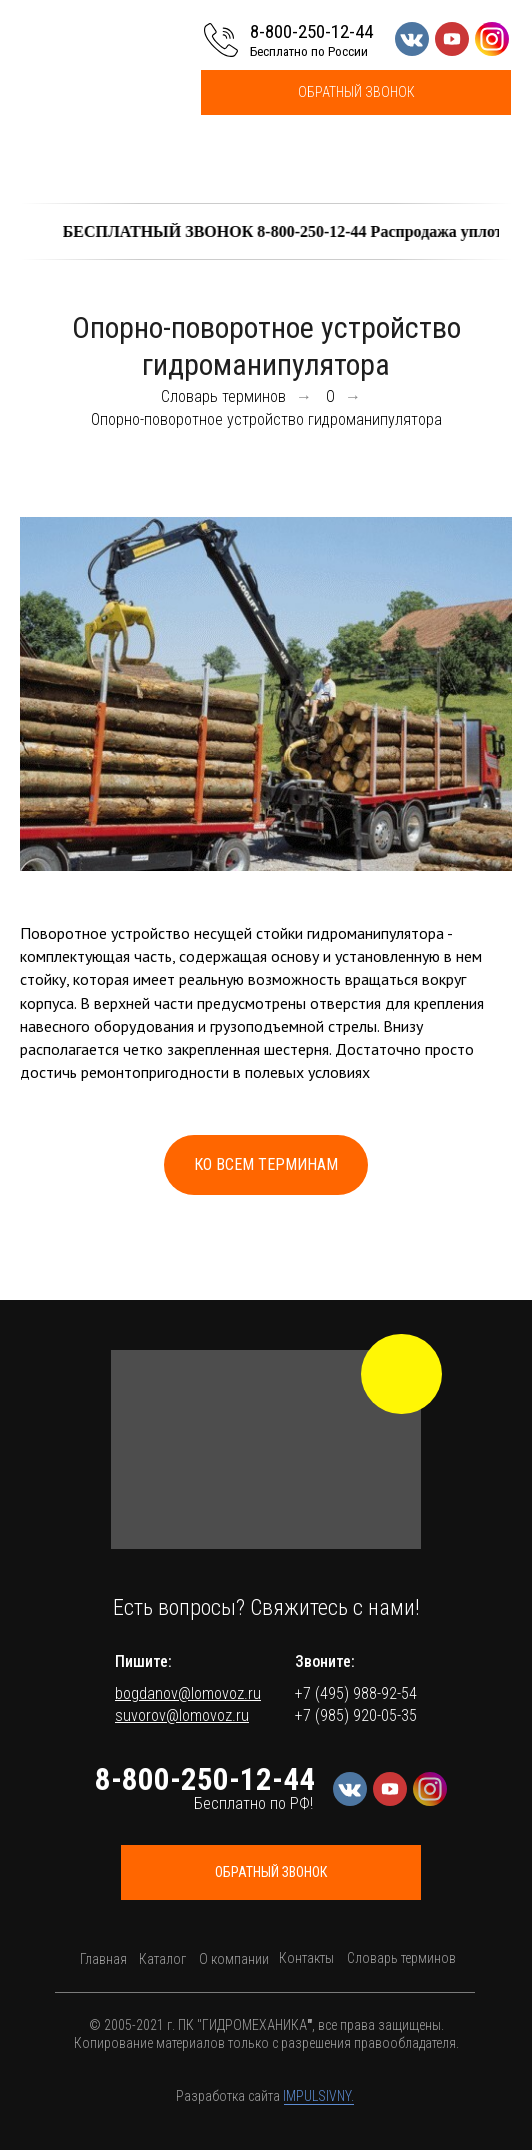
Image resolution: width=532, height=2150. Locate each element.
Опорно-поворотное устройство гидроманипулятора (266, 419)
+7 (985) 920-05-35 (356, 1715)
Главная (103, 1959)
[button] (356, 92)
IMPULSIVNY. (318, 2096)
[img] (401, 1374)
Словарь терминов (223, 396)
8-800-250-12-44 (311, 31)
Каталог (162, 1959)
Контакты (306, 1958)
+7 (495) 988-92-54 (356, 1693)
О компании (234, 1959)
